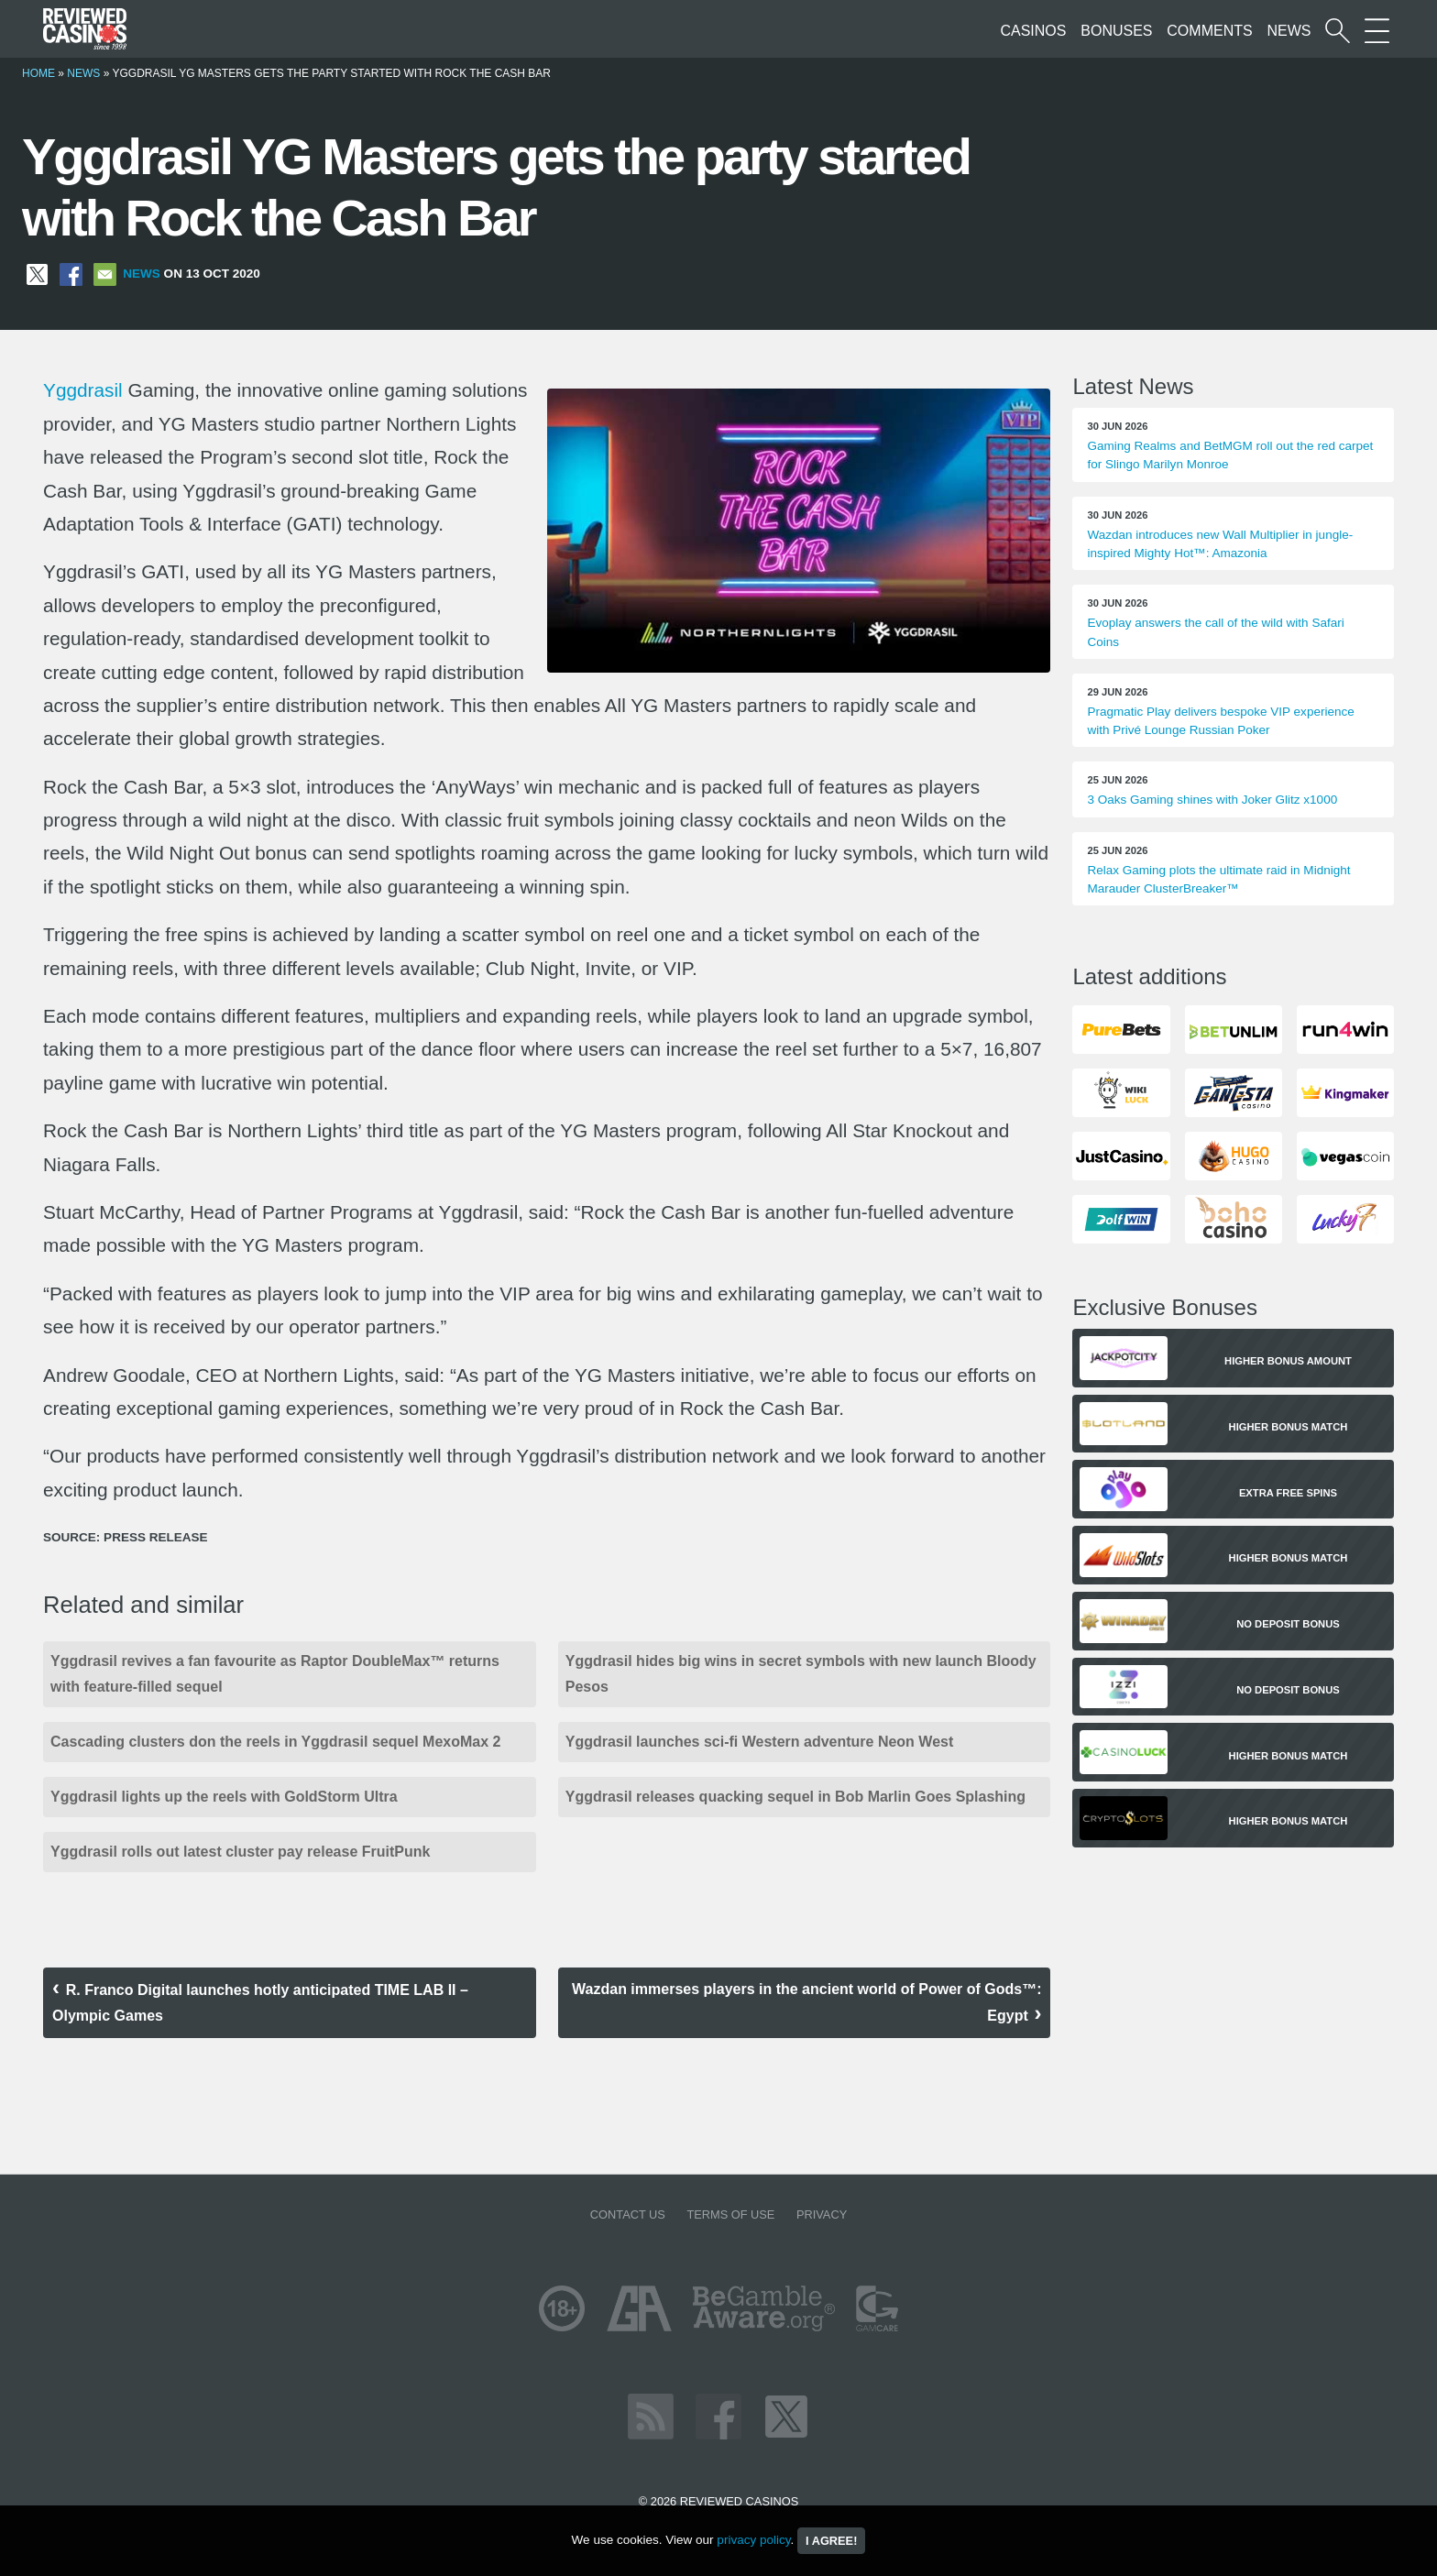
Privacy (821, 2214)
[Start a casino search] (1338, 30)
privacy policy (753, 2540)
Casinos (1033, 30)
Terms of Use (730, 2214)
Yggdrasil (83, 389)
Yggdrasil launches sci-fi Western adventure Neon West (759, 1741)
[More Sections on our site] (1377, 30)
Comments (1209, 30)
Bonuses (1116, 30)
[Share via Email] (104, 273)
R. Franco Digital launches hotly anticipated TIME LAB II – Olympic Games (260, 2002)
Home (38, 73)
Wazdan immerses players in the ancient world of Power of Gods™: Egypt (806, 2002)
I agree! (831, 2541)
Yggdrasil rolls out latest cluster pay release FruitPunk (240, 1851)
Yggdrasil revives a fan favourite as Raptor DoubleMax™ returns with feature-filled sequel (274, 1673)
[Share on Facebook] (71, 273)
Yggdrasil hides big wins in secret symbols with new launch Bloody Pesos (801, 1673)
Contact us (627, 2214)
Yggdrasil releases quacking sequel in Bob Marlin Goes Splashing (795, 1796)
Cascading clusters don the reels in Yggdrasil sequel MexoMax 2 (275, 1741)
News (1289, 30)
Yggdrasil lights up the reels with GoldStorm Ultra (224, 1796)
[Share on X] (37, 273)
